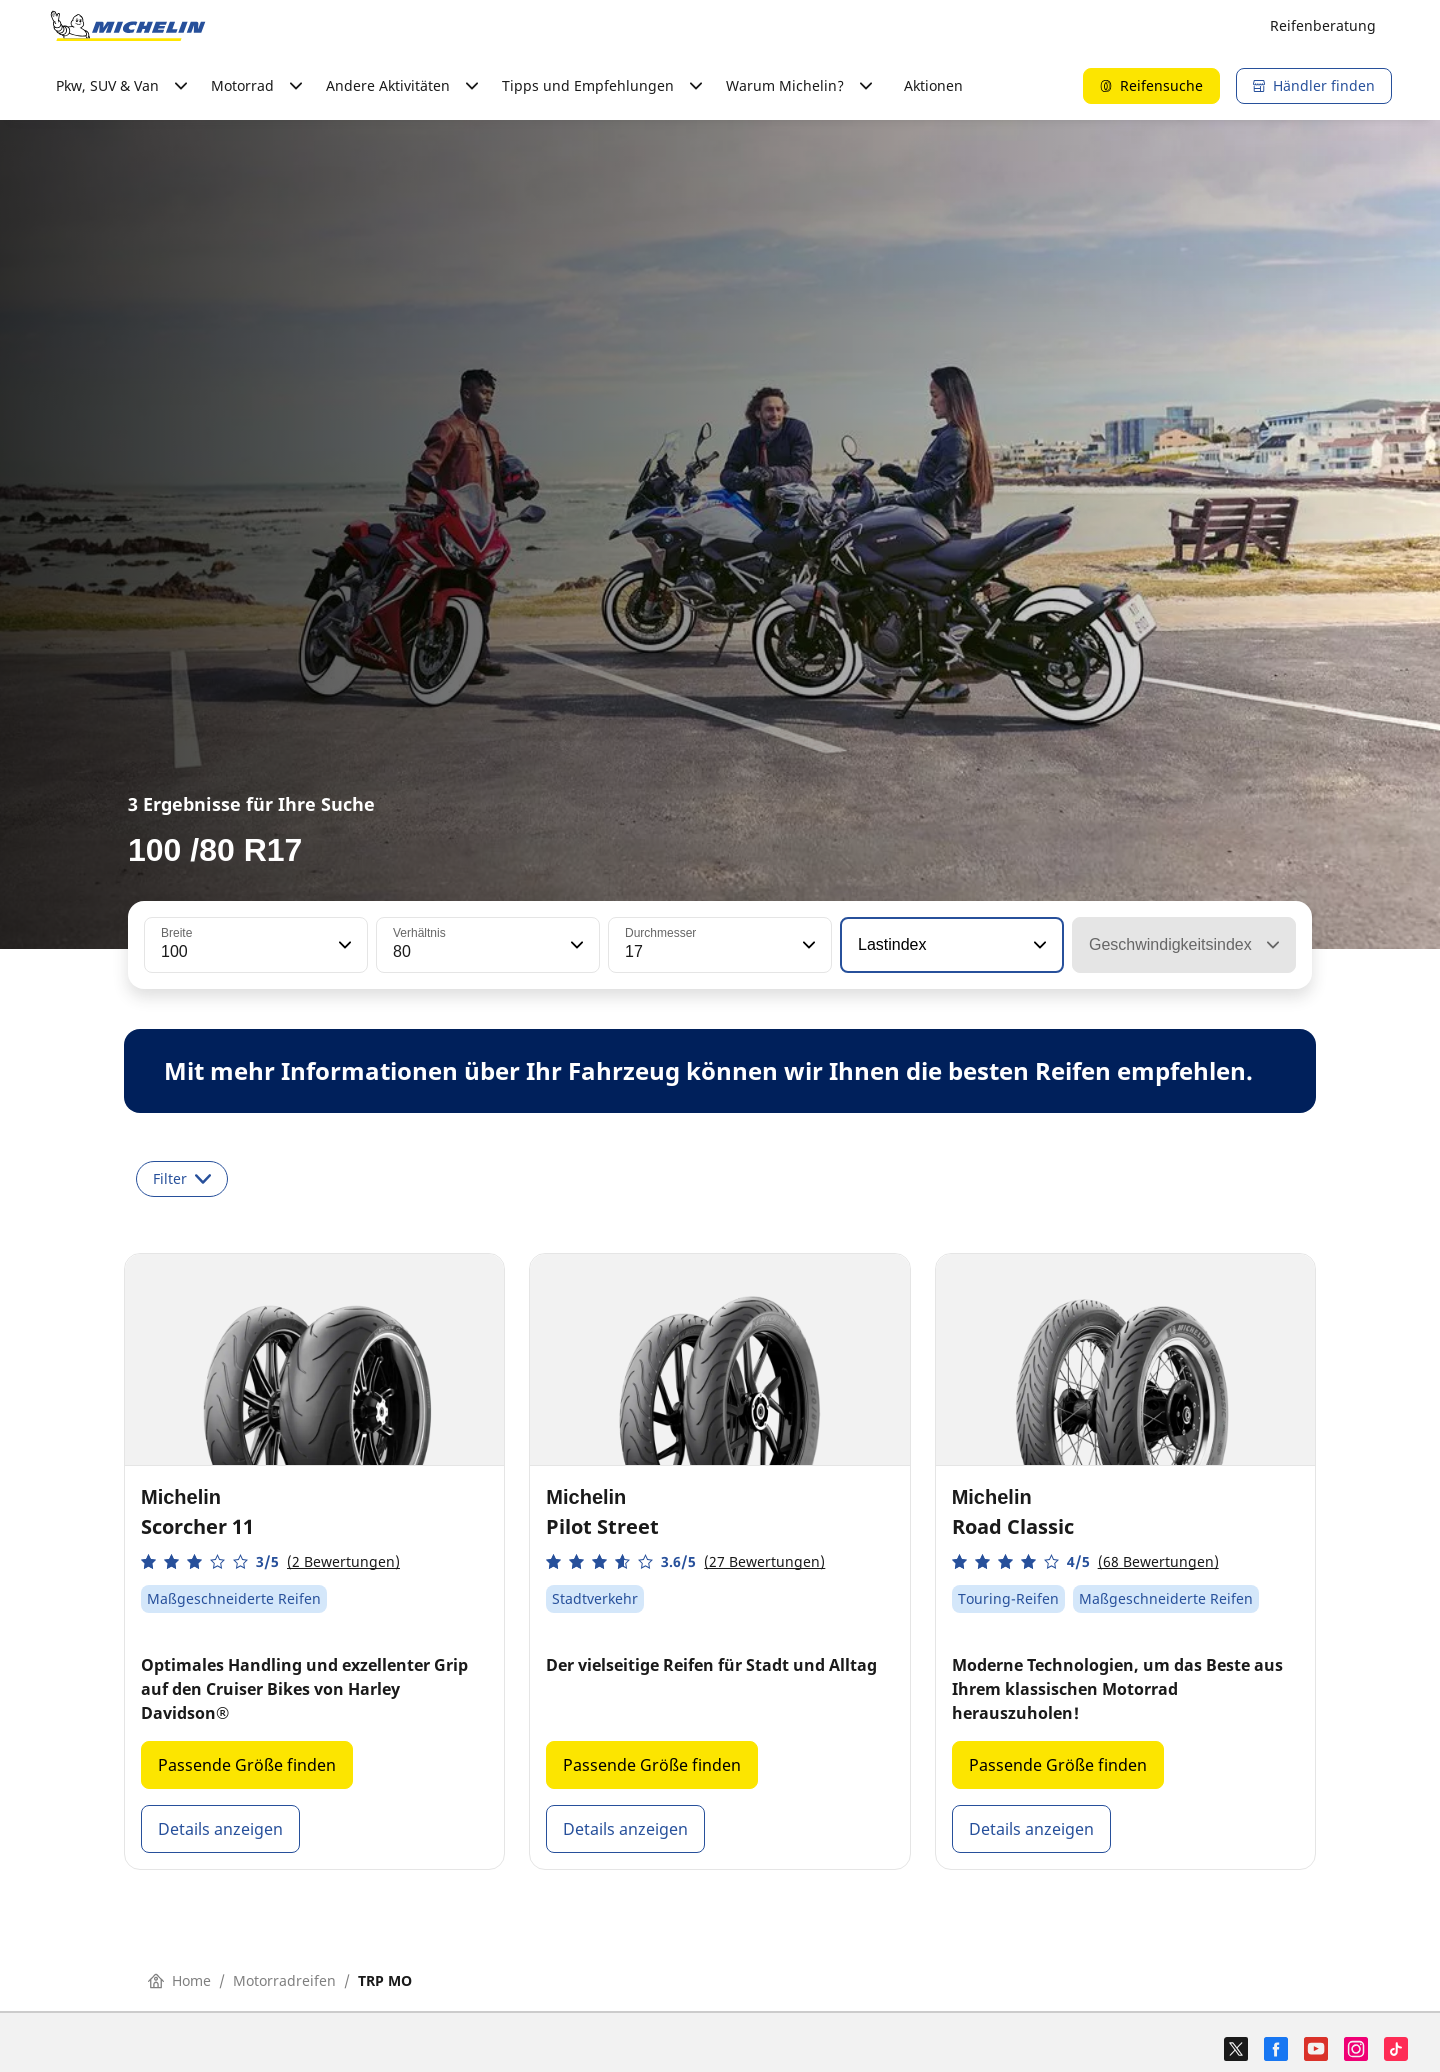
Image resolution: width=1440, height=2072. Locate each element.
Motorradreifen (284, 1980)
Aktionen (933, 85)
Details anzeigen (220, 1829)
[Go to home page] (128, 26)
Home (179, 1980)
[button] (343, 945)
